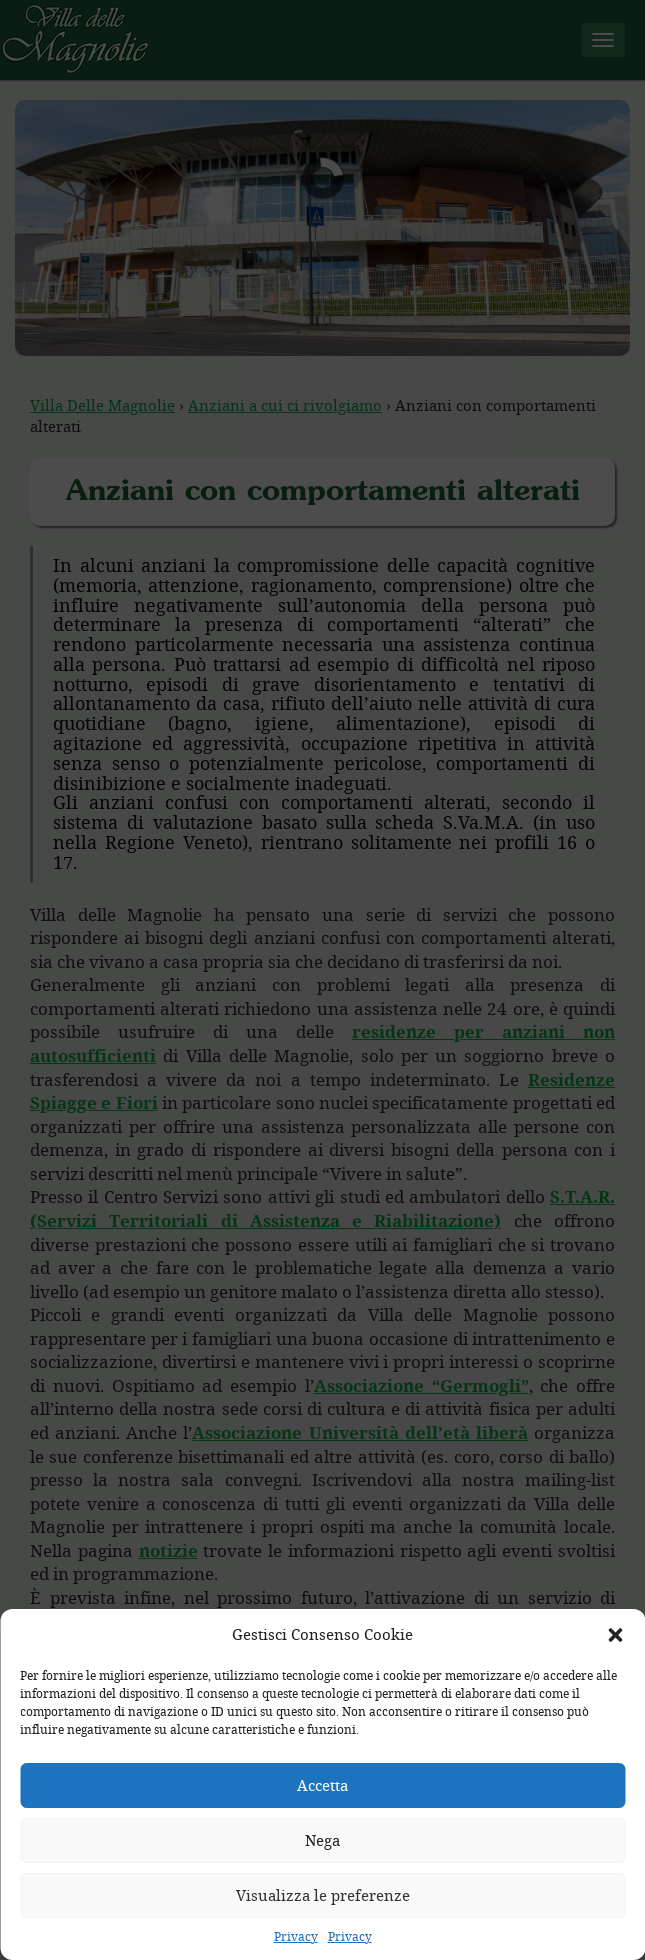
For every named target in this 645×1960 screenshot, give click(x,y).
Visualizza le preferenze (323, 1895)
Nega (322, 1840)
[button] (615, 1635)
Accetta (322, 1785)
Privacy (296, 1936)
